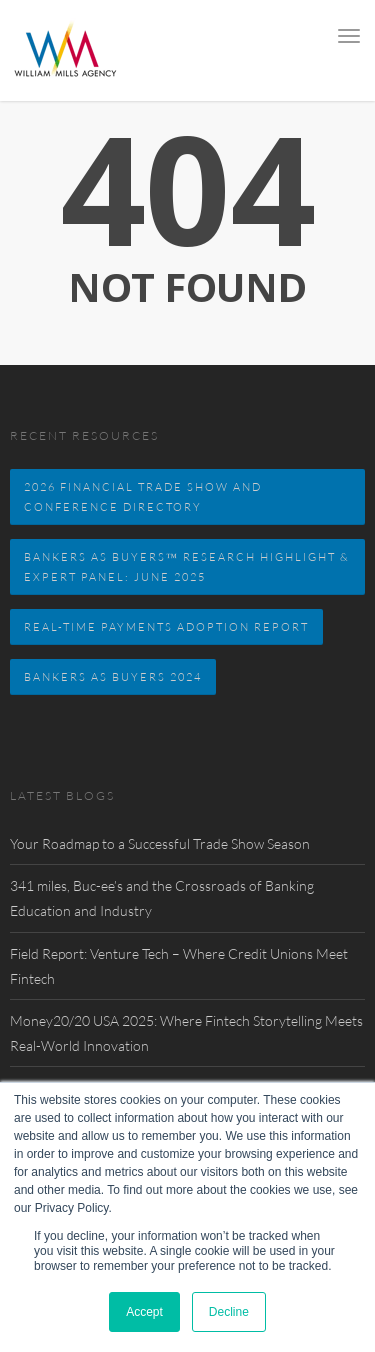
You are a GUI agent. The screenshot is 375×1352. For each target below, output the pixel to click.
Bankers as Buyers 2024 (113, 676)
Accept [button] (144, 1312)
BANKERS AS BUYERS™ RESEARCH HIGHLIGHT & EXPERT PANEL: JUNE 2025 (187, 566)
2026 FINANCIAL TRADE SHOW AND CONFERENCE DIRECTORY (143, 496)
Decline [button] (229, 1312)
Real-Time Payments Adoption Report (166, 626)
